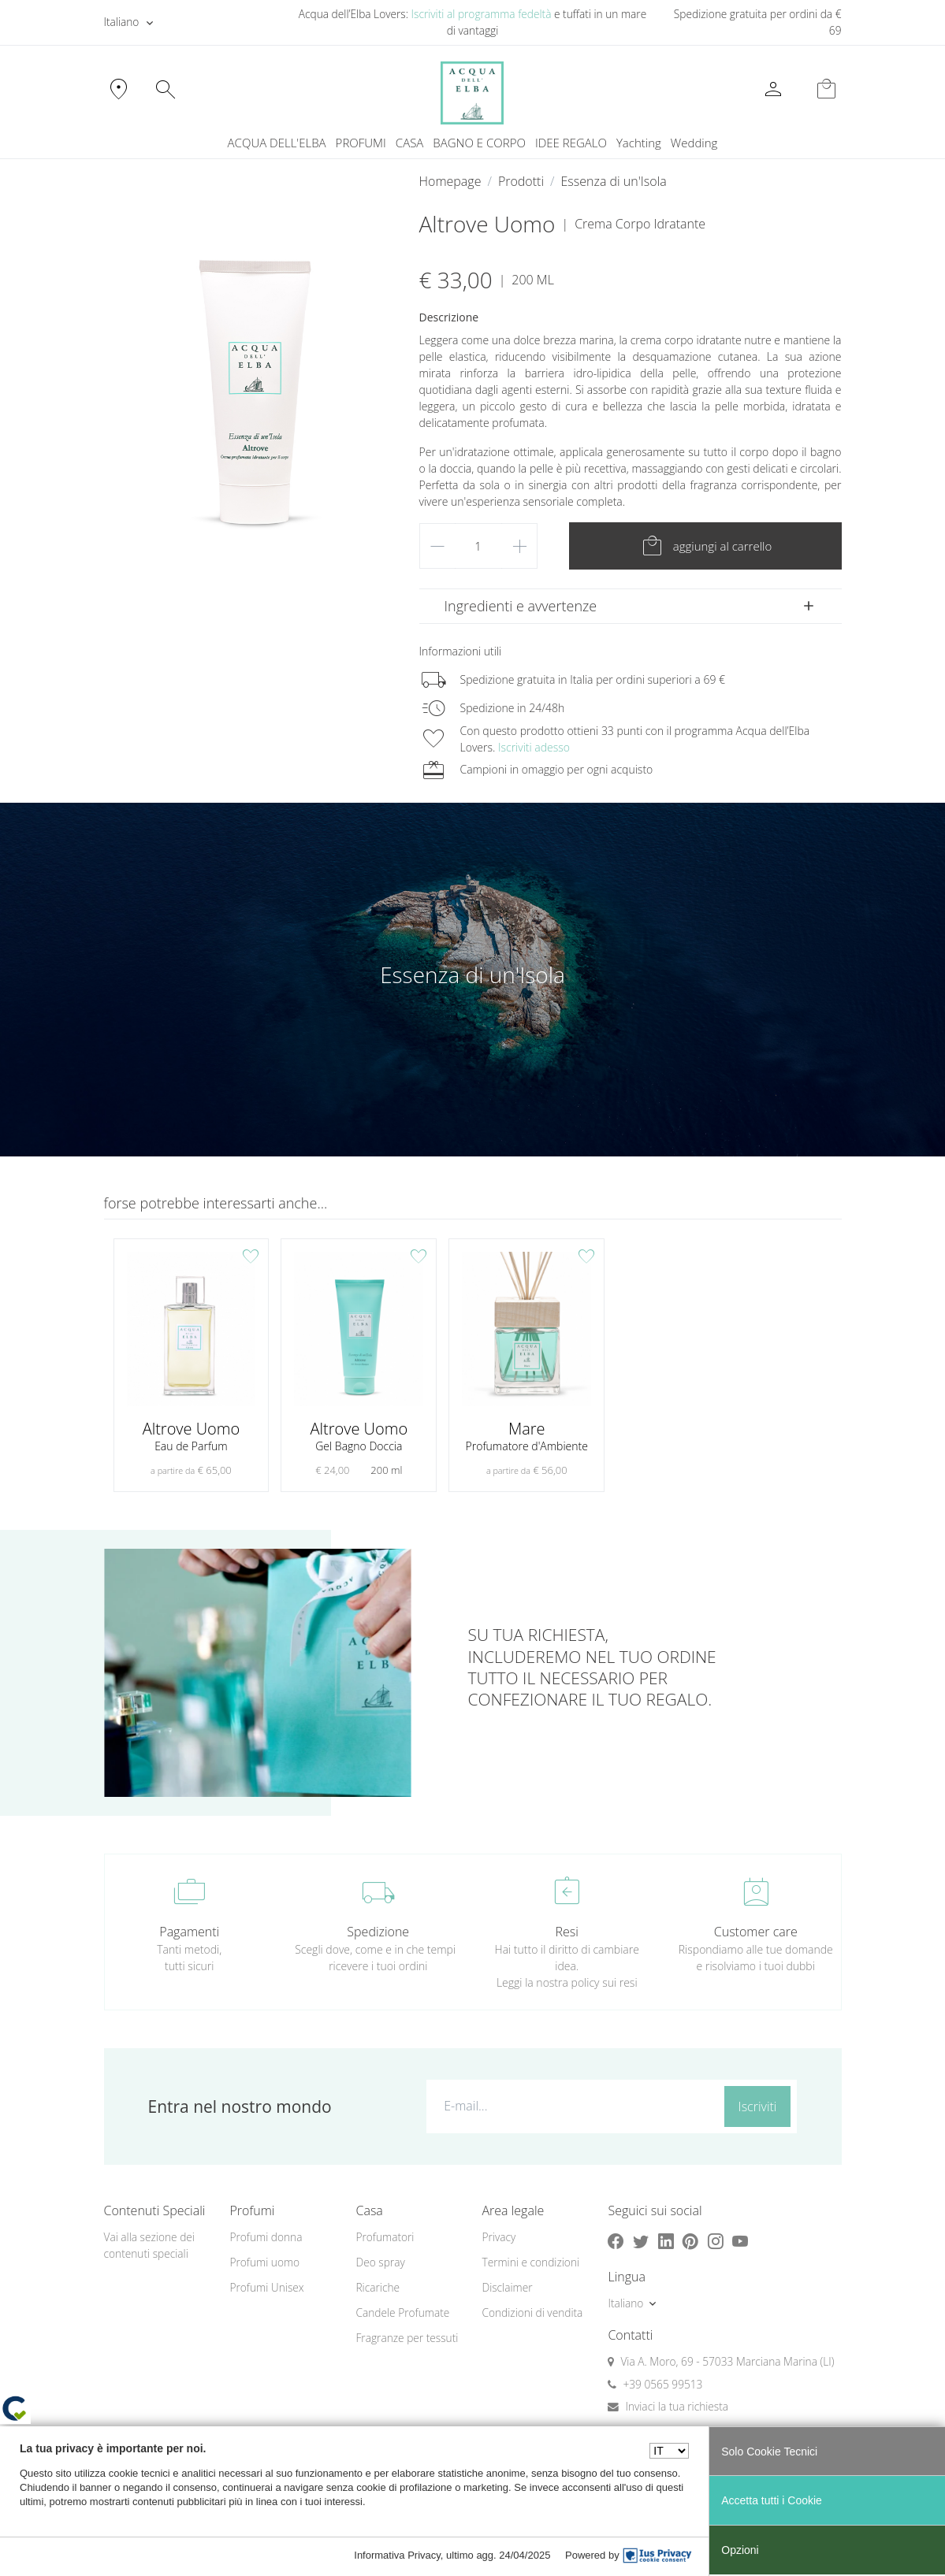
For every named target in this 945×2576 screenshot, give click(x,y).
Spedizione (378, 1931)
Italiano (122, 21)
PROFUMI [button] (361, 142)
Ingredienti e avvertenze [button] (521, 605)
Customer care (756, 1931)
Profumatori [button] (384, 2236)
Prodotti (521, 181)
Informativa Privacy (397, 2555)
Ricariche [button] (377, 2287)
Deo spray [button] (379, 2262)
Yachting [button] (638, 142)
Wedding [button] (694, 142)
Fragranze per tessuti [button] (406, 2337)
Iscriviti (758, 2106)
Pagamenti (189, 1931)
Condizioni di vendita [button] (532, 2312)
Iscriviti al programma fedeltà (481, 13)
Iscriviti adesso (534, 747)
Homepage (450, 181)
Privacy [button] (498, 2236)
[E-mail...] (572, 2105)
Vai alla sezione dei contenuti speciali (149, 2245)
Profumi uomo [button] (264, 2262)
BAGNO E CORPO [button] (479, 142)
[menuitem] (639, 143)
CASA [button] (410, 142)
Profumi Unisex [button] (266, 2287)
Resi (567, 1931)
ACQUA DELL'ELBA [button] (277, 142)
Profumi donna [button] (265, 2236)
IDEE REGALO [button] (571, 142)
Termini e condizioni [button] (530, 2262)
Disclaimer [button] (507, 2287)
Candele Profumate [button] (402, 2312)
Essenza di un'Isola (614, 181)
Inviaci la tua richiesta (676, 2406)
